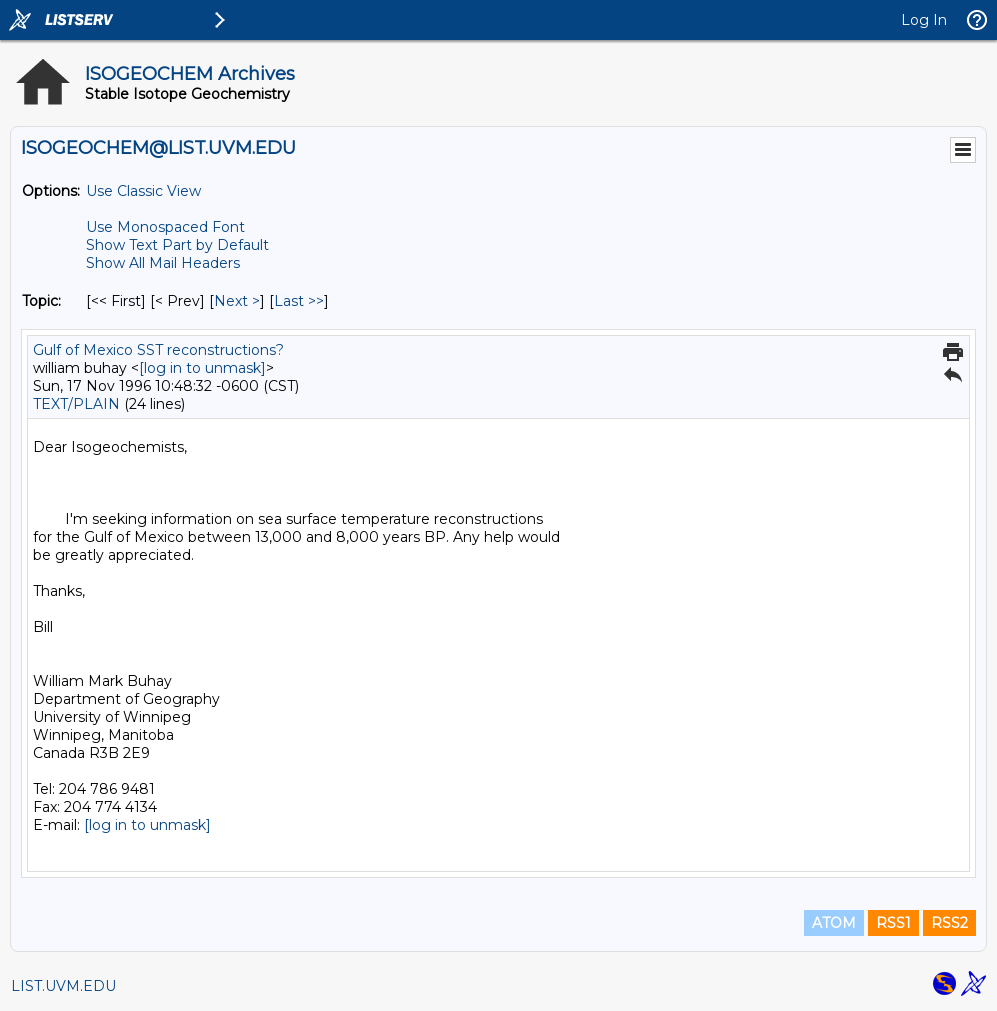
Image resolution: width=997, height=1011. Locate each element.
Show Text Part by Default (177, 245)
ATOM (834, 923)
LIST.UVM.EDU (63, 986)
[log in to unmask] (202, 368)
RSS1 (893, 923)
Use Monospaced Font (165, 227)
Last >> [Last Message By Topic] (299, 301)
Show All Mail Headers (163, 263)
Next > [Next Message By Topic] (237, 301)
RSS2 (949, 923)
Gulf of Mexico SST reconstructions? (158, 350)
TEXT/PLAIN (76, 404)
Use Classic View (143, 191)
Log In (924, 20)
